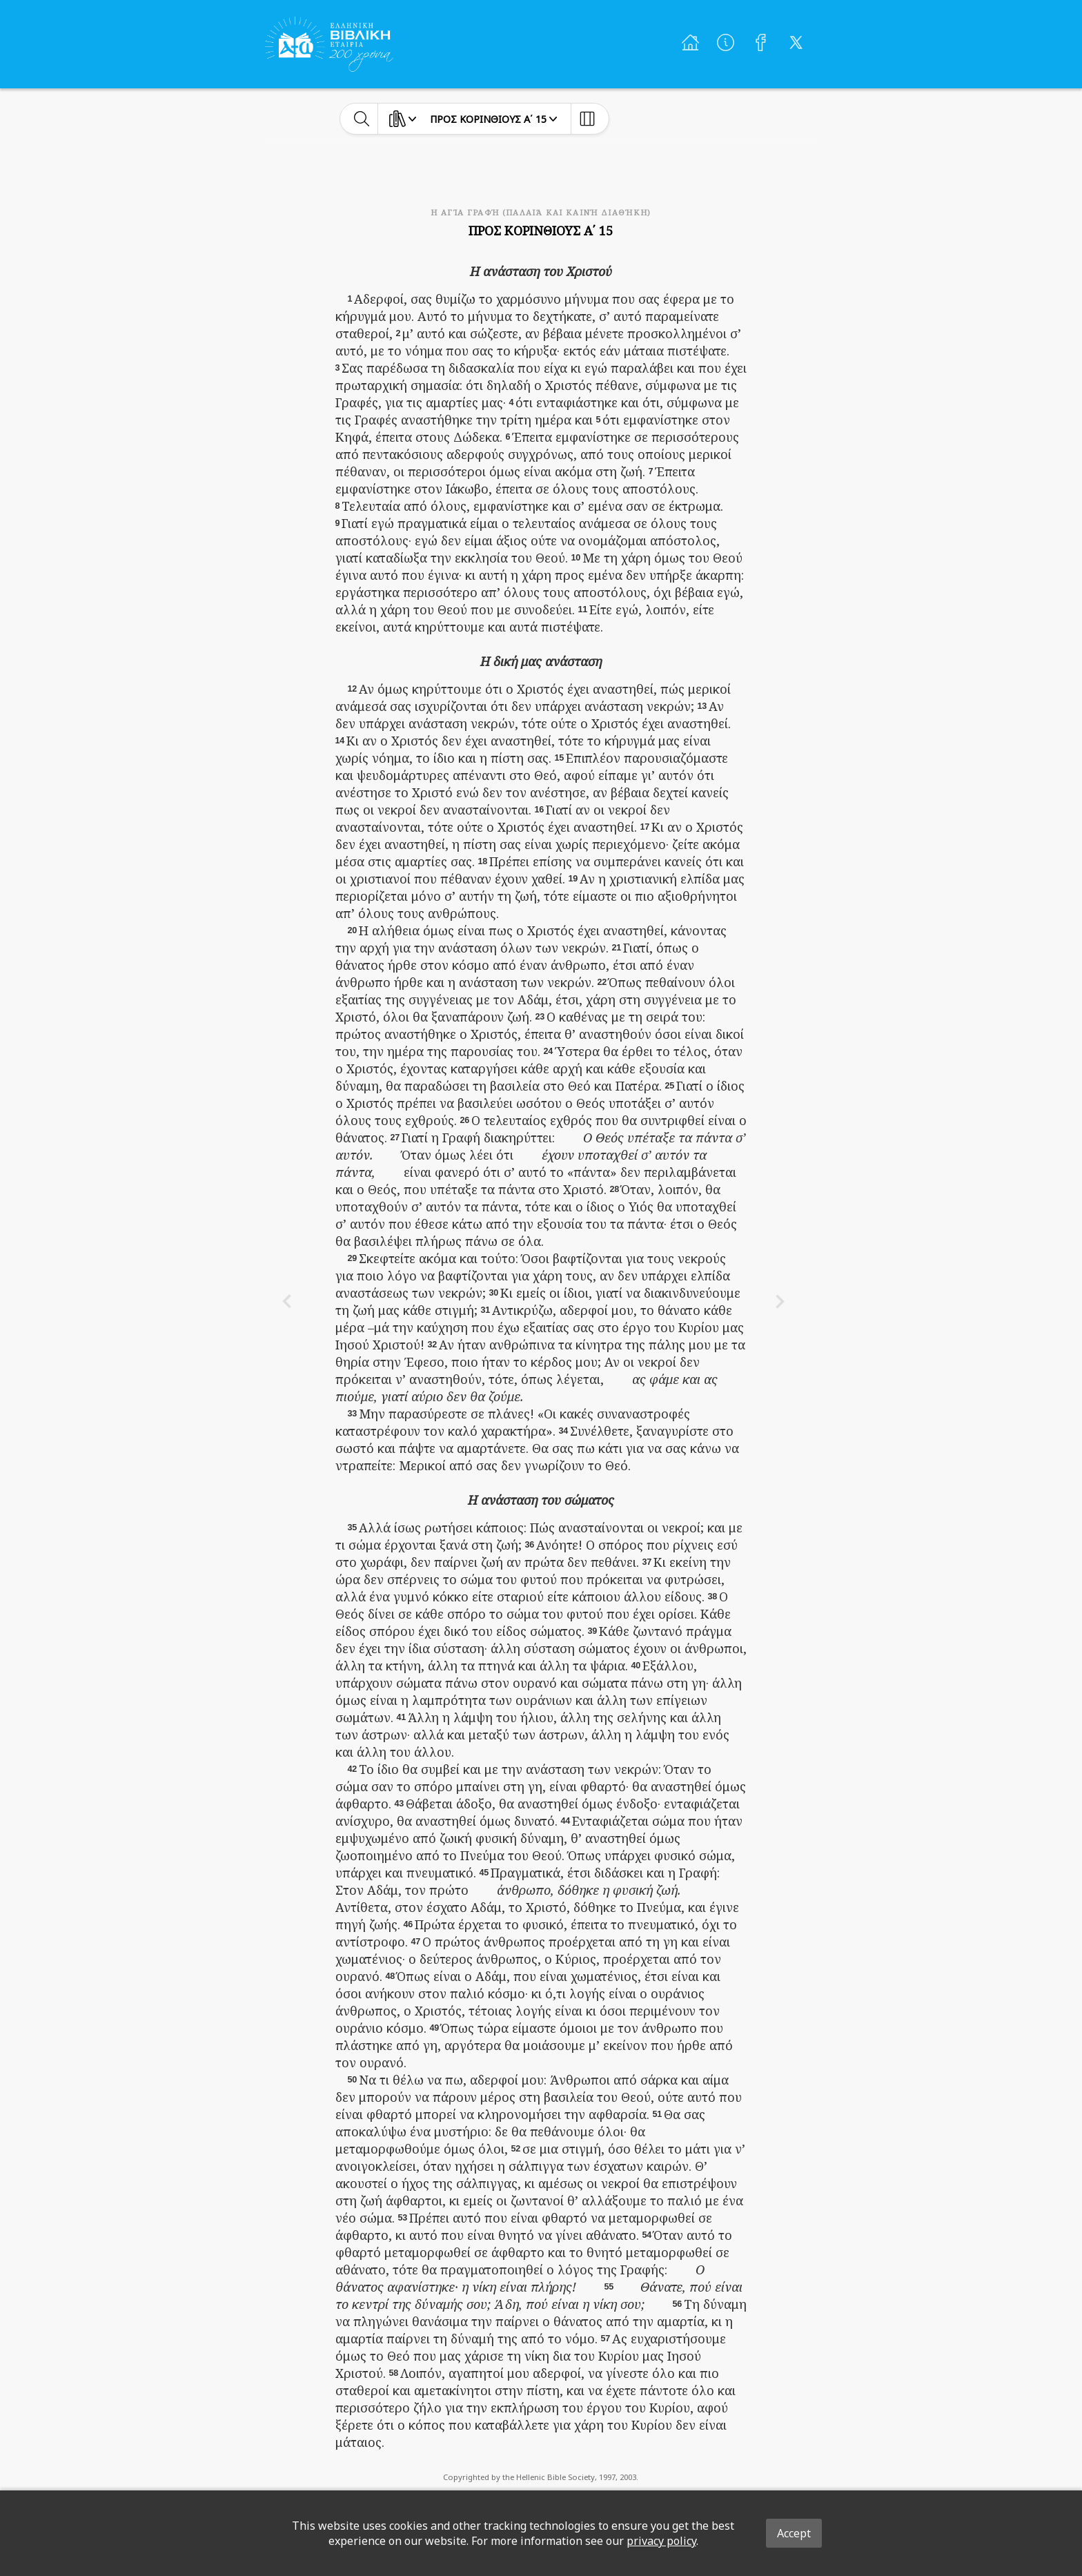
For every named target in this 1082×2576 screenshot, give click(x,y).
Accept (794, 2533)
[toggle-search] (362, 119)
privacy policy (661, 2540)
